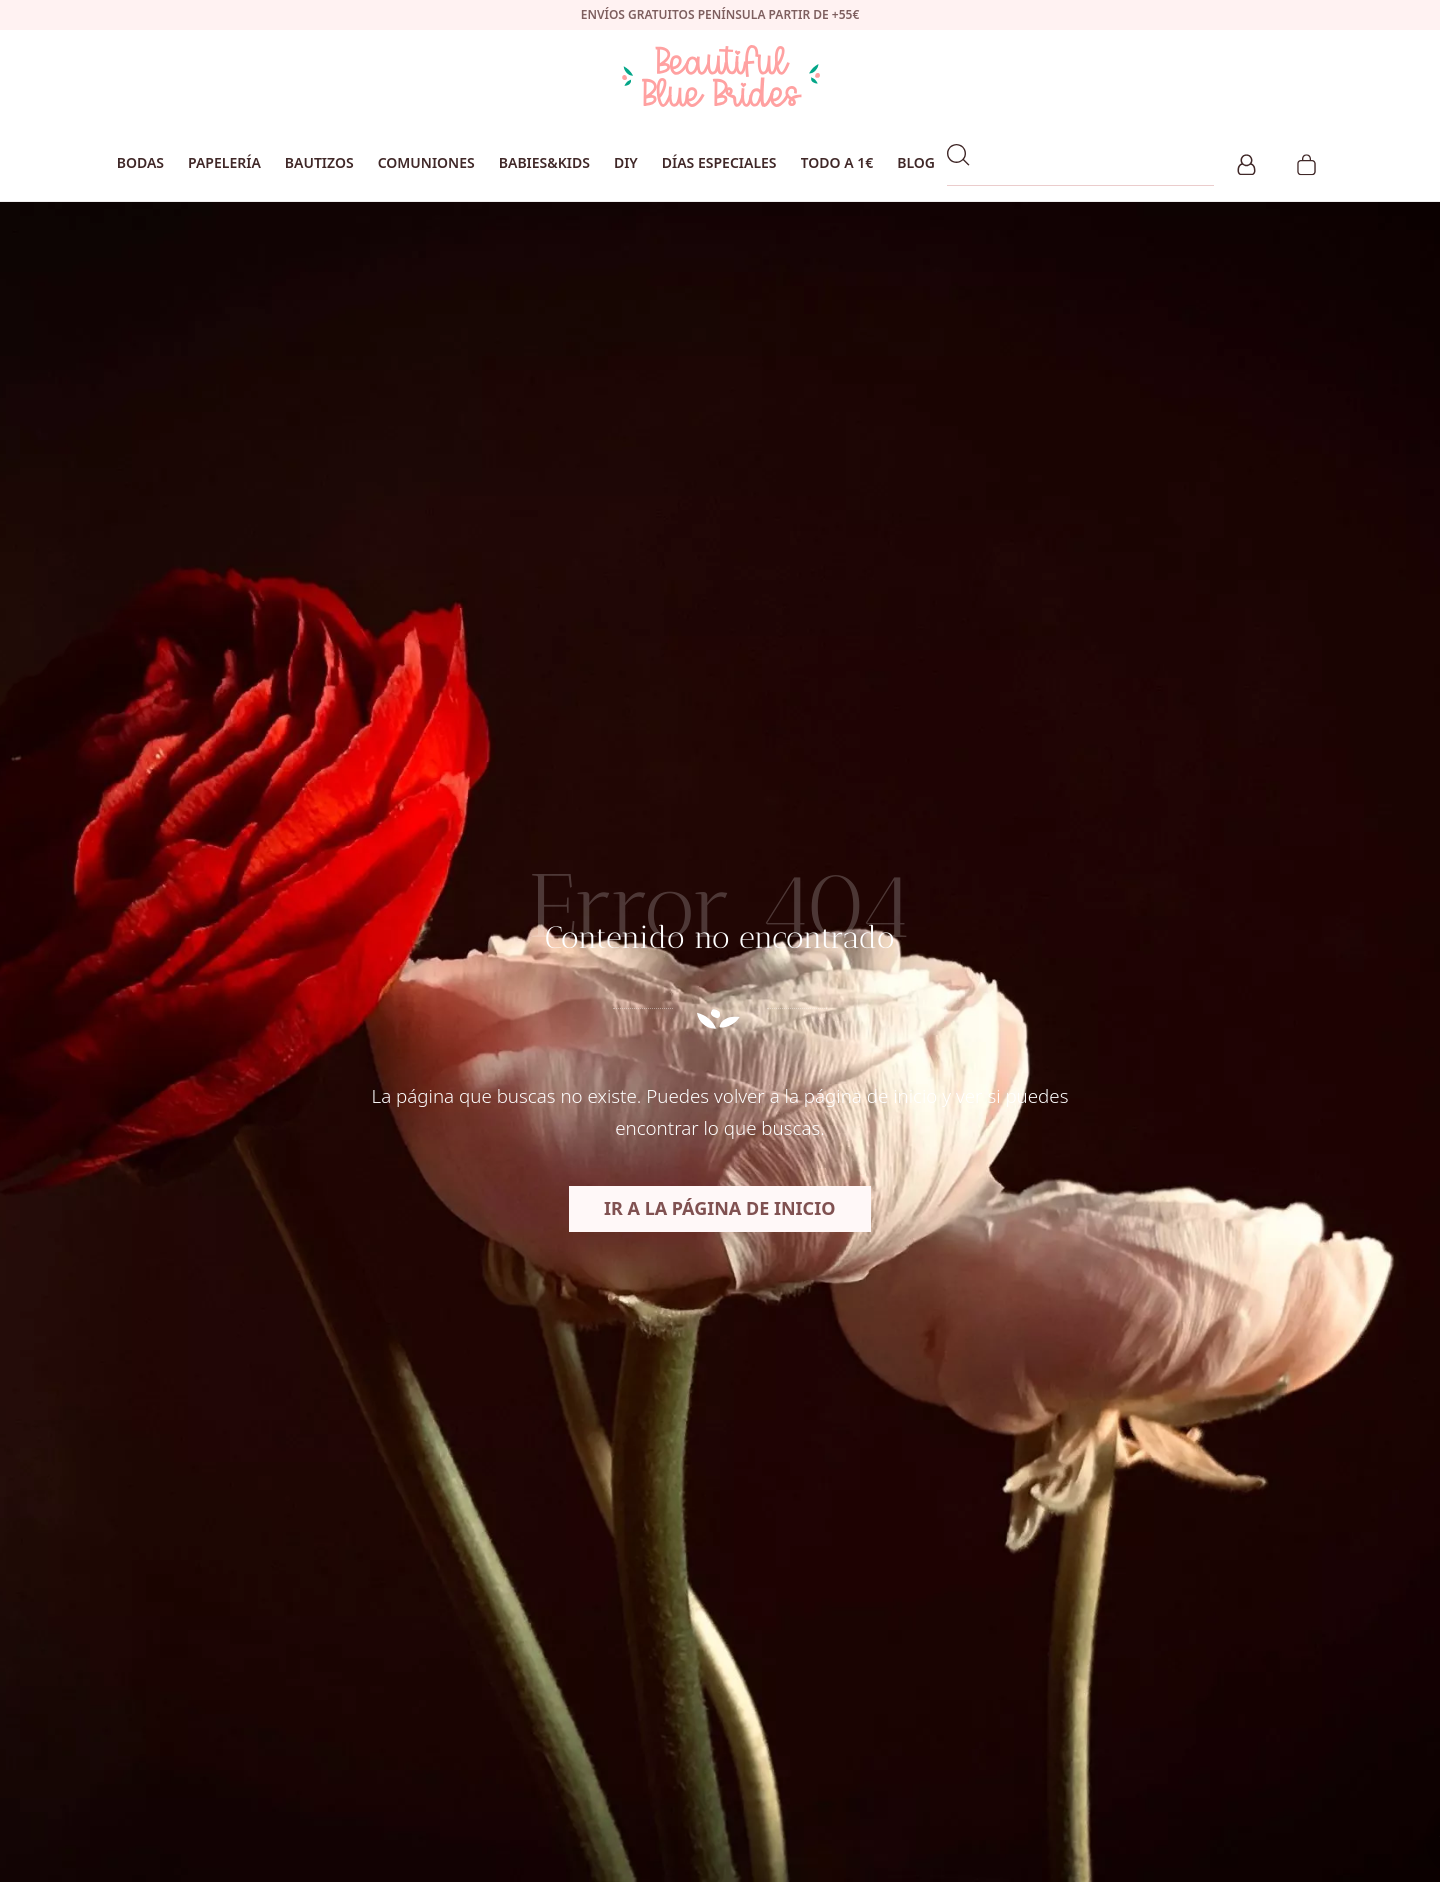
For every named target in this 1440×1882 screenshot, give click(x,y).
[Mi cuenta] (1246, 162)
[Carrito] (1306, 162)
